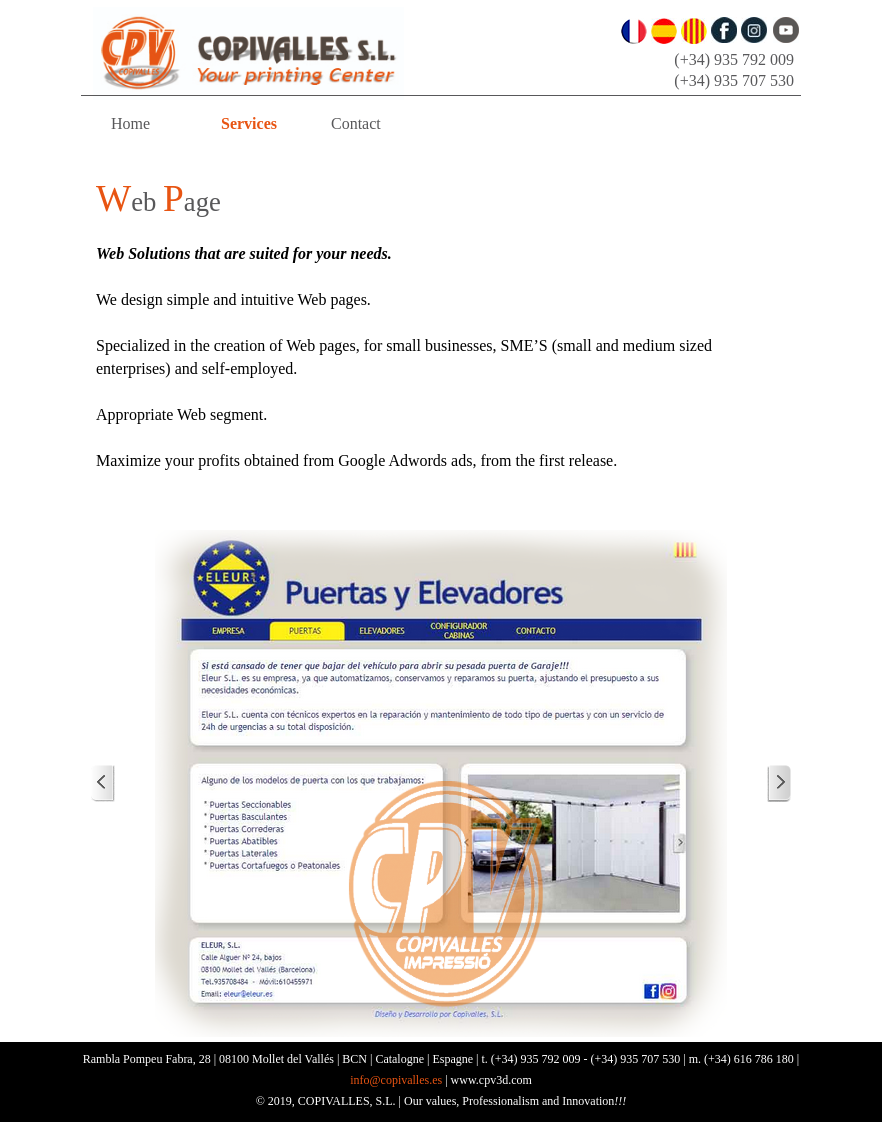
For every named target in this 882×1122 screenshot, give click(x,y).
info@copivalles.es (396, 1080)
